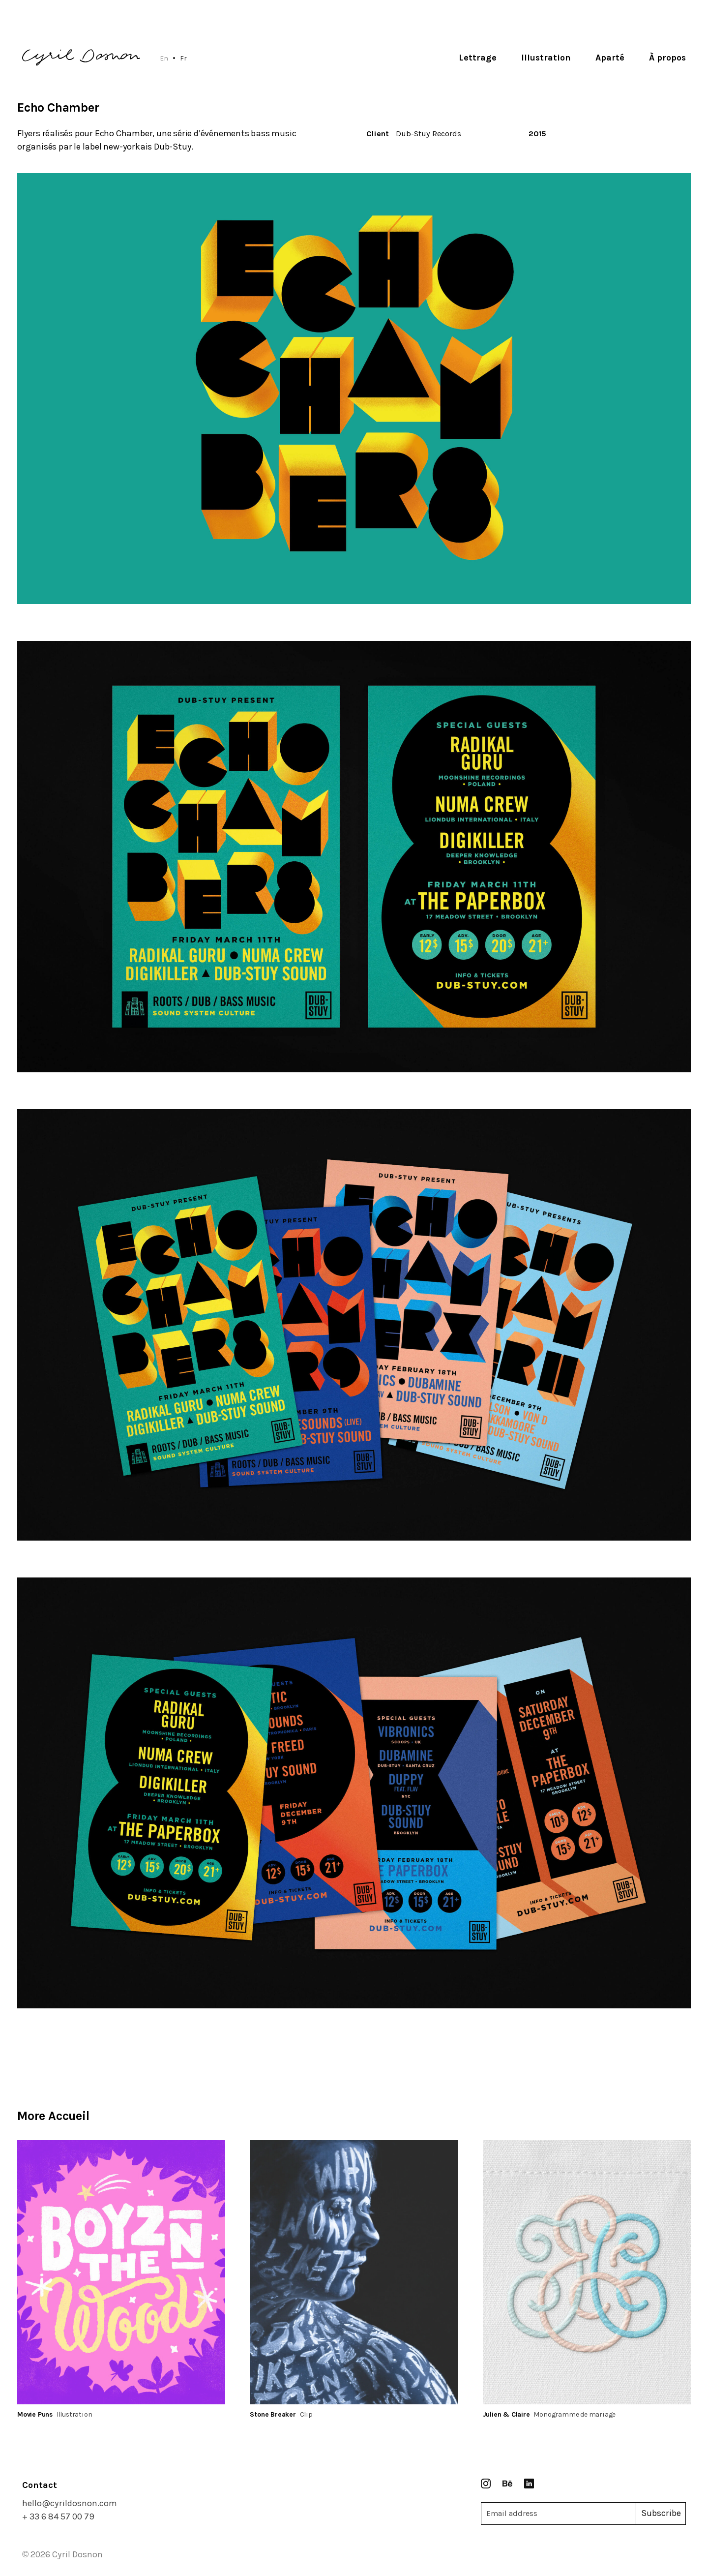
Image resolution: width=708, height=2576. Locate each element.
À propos (667, 57)
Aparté (609, 57)
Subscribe (661, 2513)
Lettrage (478, 57)
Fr (183, 58)
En (164, 58)
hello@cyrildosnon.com (69, 2503)
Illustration (546, 57)
